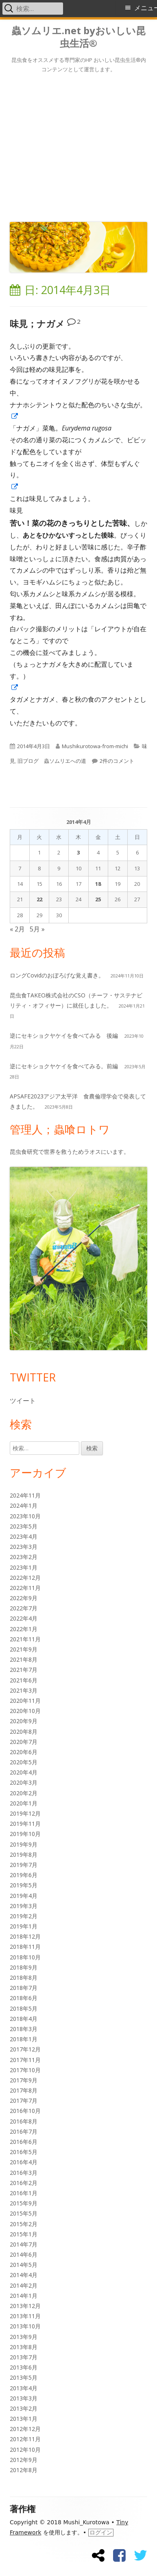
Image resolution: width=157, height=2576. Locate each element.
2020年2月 (23, 1793)
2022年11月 (25, 1588)
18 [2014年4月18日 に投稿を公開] (98, 883)
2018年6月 (23, 1998)
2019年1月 (23, 1926)
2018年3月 (23, 2029)
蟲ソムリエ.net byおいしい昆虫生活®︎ (78, 37)
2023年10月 (25, 1516)
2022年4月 (23, 1618)
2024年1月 (23, 1505)
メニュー (145, 8)
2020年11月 (25, 1700)
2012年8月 (23, 2470)
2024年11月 (25, 1495)
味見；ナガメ (37, 324)
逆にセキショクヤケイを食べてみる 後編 (64, 1035)
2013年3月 (23, 2398)
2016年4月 (23, 2162)
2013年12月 (25, 2306)
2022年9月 (23, 1598)
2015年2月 (23, 2224)
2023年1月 (23, 1567)
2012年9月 (23, 2460)
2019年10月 (25, 1834)
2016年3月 (23, 2172)
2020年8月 (23, 1731)
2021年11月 (25, 1639)
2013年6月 (23, 2367)
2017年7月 (23, 2100)
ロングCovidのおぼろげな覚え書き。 (57, 975)
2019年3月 (23, 1906)
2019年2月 (23, 1916)
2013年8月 (23, 2347)
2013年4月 (23, 2388)
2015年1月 (23, 2234)
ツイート (23, 1400)
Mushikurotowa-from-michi (95, 746)
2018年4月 (23, 2019)
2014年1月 (23, 2295)
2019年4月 (23, 1896)
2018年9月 (23, 1967)
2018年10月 (25, 1957)
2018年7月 (23, 1988)
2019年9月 (23, 1844)
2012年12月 (25, 2429)
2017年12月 (25, 2049)
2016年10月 (25, 2111)
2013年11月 (25, 2316)
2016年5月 (23, 2152)
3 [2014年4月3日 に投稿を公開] (78, 852)
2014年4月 (23, 2275)
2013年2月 (23, 2408)
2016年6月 (23, 2142)
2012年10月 (25, 2449)
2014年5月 (23, 2265)
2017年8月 (23, 2090)
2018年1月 (23, 2039)
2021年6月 (23, 1680)
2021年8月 (23, 1659)
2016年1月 (23, 2193)
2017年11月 (25, 2060)
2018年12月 (25, 1936)
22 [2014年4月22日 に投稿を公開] (39, 899)
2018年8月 (23, 1977)
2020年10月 (25, 1711)
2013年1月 (23, 2418)
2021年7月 (23, 1669)
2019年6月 (23, 1875)
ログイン (100, 2532)
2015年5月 (23, 2213)
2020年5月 (23, 1762)
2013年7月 (23, 2357)
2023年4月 (23, 1536)
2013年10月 (25, 2326)
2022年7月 (23, 1608)
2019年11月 (25, 1823)
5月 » (37, 929)
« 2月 (17, 929)
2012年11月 (25, 2439)
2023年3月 (23, 1546)
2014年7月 (23, 2244)
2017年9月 (23, 2080)
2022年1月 (23, 1629)
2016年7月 (23, 2131)
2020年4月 (23, 1772)
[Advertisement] (78, 146)
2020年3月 (23, 1782)
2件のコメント (117, 760)
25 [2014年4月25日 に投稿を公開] (98, 899)
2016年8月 (23, 2121)
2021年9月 (23, 1649)
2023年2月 (23, 1557)
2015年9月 (23, 2203)
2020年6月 (23, 1752)
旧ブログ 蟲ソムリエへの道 (51, 760)
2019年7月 (23, 1865)
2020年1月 (23, 1803)
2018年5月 (23, 2008)
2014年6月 (23, 2254)
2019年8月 (23, 1854)
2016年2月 (23, 2183)
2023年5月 (23, 1526)
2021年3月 (23, 1690)
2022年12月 (25, 1577)
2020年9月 (23, 1721)
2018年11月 (25, 1946)
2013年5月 (23, 2377)
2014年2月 (23, 2285)
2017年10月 (25, 2070)
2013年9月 (23, 2337)
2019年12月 (25, 1813)
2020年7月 (23, 1742)
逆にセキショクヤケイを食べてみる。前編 (64, 1066)
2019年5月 (23, 1885)
